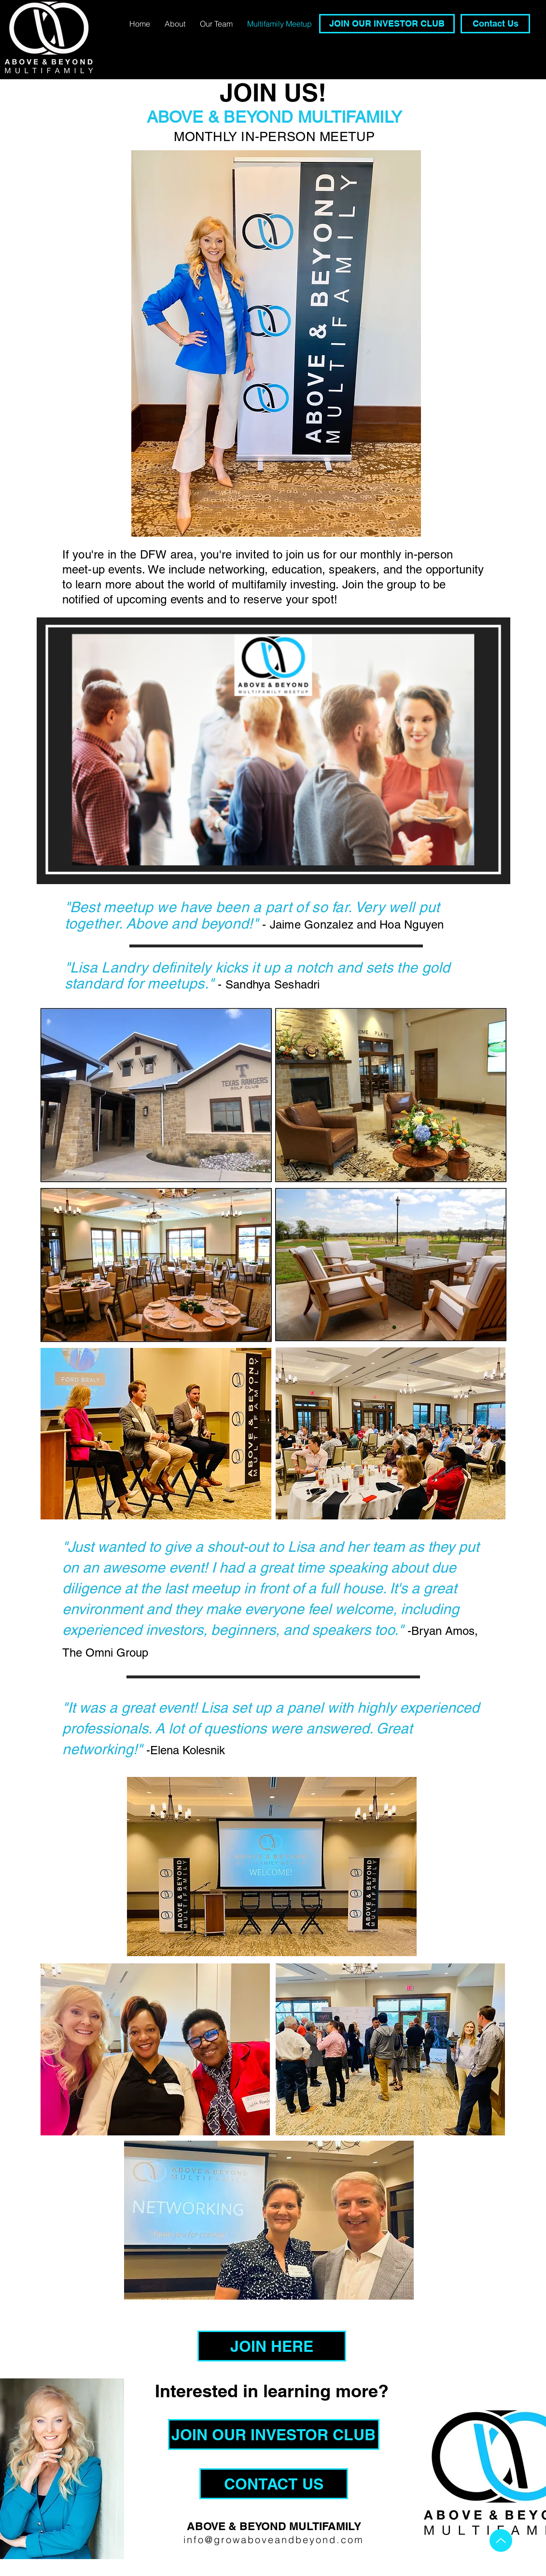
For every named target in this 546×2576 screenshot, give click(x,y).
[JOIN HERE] (271, 2346)
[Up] (501, 2540)
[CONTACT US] (273, 2483)
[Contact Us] (495, 23)
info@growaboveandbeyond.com (273, 2539)
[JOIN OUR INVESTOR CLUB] (387, 23)
